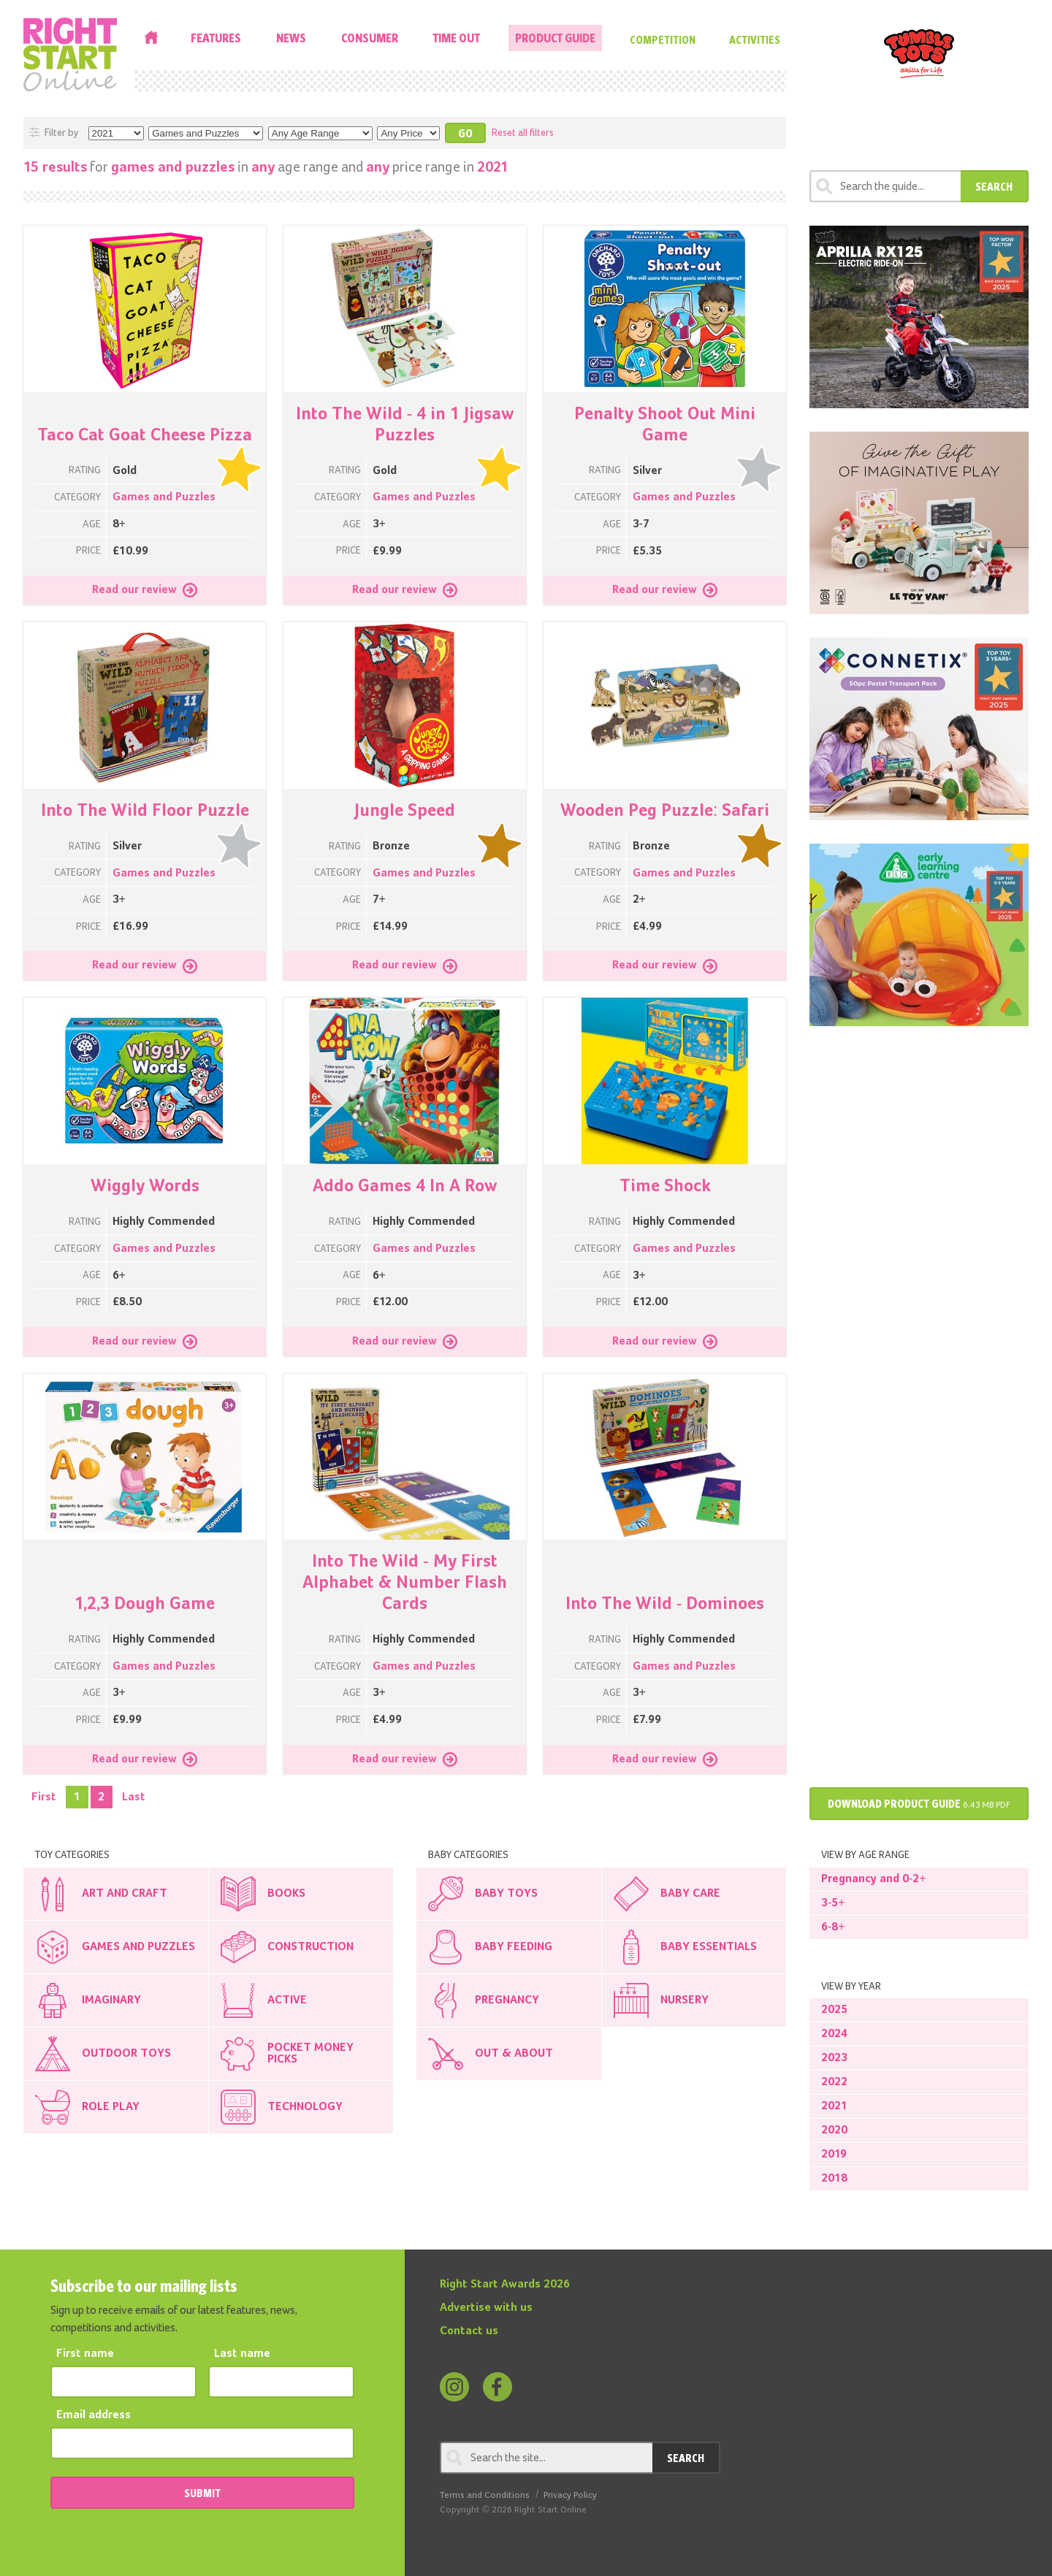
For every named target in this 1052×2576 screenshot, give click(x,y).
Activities (754, 39)
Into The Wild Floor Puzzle (145, 810)
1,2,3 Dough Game (145, 1604)
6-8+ (833, 1927)
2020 (834, 2130)
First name (85, 2354)
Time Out (456, 37)
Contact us (469, 2331)
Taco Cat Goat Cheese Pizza (144, 435)
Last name (242, 2354)
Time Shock (665, 1186)
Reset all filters (523, 133)
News (291, 37)
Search (994, 186)
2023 (834, 2058)
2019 (834, 2154)
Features (216, 37)
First (43, 1797)
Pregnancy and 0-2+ (873, 1879)
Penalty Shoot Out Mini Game (664, 424)
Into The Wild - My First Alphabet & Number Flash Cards (404, 1583)
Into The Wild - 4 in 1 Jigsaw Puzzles (405, 424)
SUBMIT (202, 2492)
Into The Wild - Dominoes (665, 1604)
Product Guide (555, 37)
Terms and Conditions (485, 2495)
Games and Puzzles (164, 497)
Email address (93, 2415)
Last (133, 1797)
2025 (834, 2010)
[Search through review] (885, 186)
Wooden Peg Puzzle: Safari (665, 810)
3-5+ (833, 1903)
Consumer (369, 37)
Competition (662, 39)
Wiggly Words (145, 1186)
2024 (834, 2034)
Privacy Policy (570, 2495)
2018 (834, 2179)
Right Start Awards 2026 (505, 2284)
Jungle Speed (404, 810)
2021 (834, 2106)
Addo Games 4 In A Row (405, 1186)
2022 (834, 2082)
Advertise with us (486, 2308)
